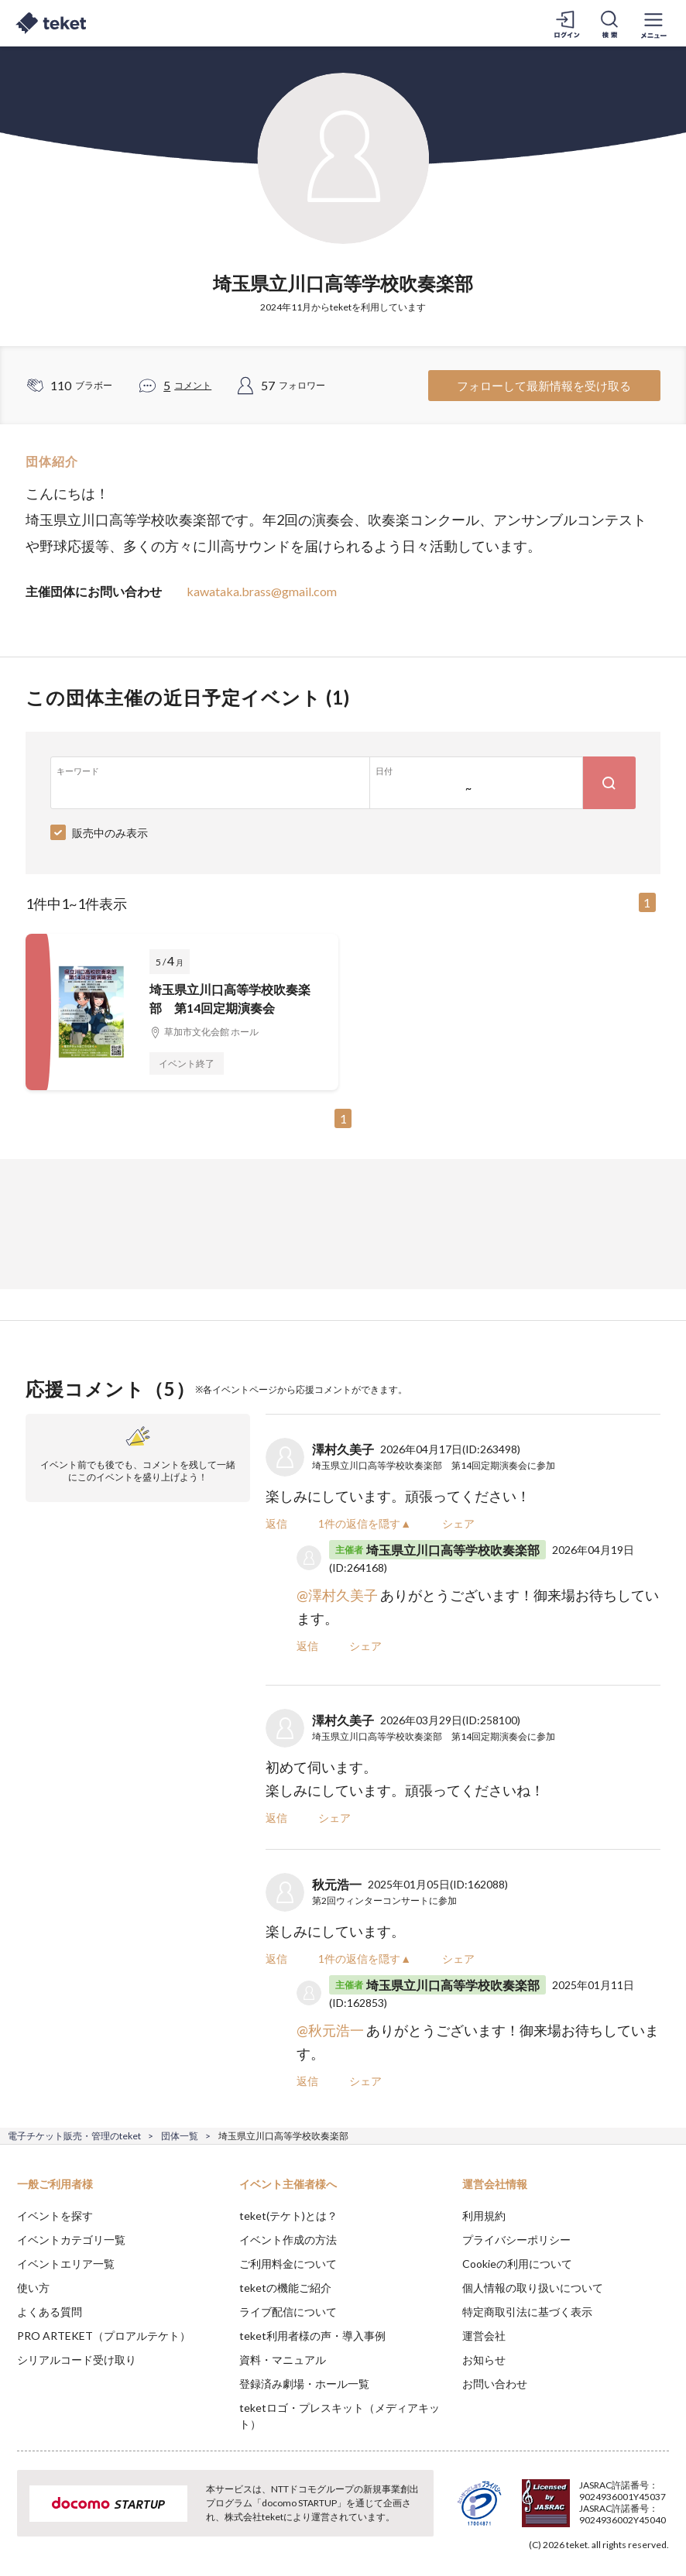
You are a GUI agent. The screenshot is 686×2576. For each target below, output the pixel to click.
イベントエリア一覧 (66, 2263)
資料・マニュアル (282, 2359)
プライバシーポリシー (516, 2239)
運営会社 (484, 2335)
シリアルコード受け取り (76, 2359)
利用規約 (484, 2215)
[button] (21, 2518)
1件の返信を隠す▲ (364, 1523)
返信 (276, 1523)
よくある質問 (49, 2311)
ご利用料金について (288, 2263)
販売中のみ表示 (110, 832)
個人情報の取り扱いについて (532, 2287)
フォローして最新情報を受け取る (544, 386)
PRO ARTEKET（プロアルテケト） (103, 2335)
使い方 (33, 2287)
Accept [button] (632, 2498)
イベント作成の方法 (288, 2239)
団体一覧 (179, 2136)
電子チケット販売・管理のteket (74, 2136)
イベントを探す (55, 2215)
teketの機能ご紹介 (285, 2287)
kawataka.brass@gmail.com (262, 591)
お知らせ (484, 2359)
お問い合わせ (494, 2383)
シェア (458, 1523)
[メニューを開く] (653, 23)
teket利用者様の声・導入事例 (312, 2335)
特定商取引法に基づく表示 (527, 2311)
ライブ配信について (288, 2311)
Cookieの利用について (517, 2263)
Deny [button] (553, 2499)
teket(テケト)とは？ (288, 2215)
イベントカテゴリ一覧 (71, 2239)
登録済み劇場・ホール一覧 (304, 2383)
